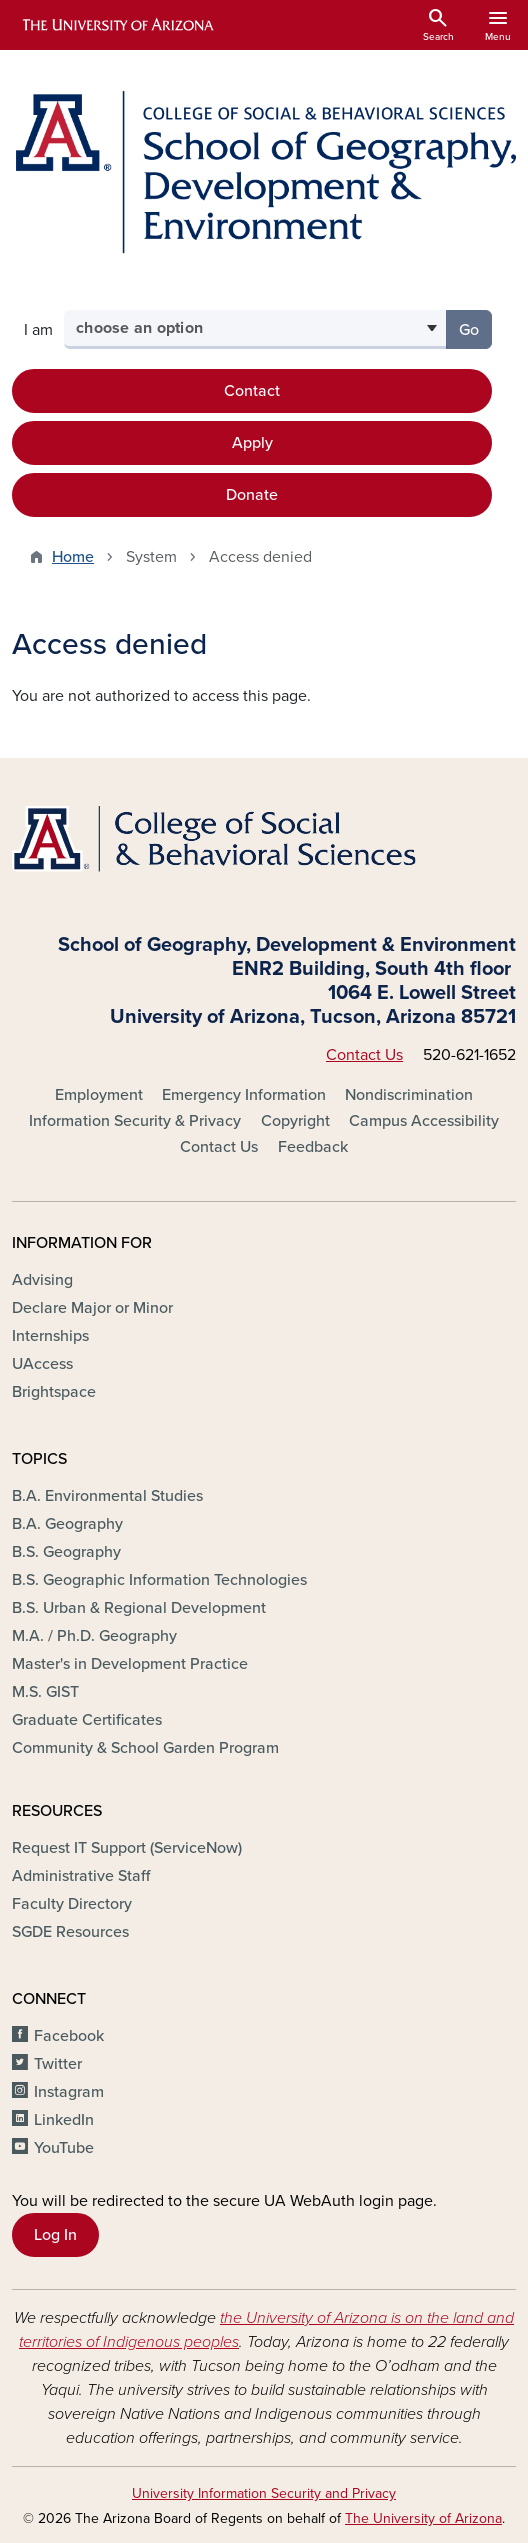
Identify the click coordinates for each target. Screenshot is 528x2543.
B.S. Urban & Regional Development (139, 1608)
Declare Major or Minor (92, 1308)
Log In (55, 2235)
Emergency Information (244, 1095)
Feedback (313, 1147)
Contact (252, 391)
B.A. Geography (67, 1524)
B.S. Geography (66, 1552)
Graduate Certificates (87, 1720)
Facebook (69, 2036)
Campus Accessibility (424, 1121)
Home (73, 557)
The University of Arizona (423, 2518)
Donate (252, 495)
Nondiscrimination (409, 1095)
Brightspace (54, 1392)
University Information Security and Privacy (264, 2493)
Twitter (58, 2064)
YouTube (64, 2148)
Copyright (295, 1121)
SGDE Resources (70, 1932)
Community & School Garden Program (145, 1748)
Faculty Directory (72, 1904)
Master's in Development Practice (130, 1664)
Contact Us (364, 1055)
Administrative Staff (81, 1876)
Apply (252, 443)
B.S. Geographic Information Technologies (159, 1580)
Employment (99, 1095)
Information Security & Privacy (135, 1121)
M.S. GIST (45, 1692)
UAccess (42, 1364)
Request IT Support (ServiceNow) (127, 1848)
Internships (50, 1336)
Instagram (69, 2092)
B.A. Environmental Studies (107, 1496)
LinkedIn (64, 2120)
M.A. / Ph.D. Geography (94, 1636)
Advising (42, 1280)
